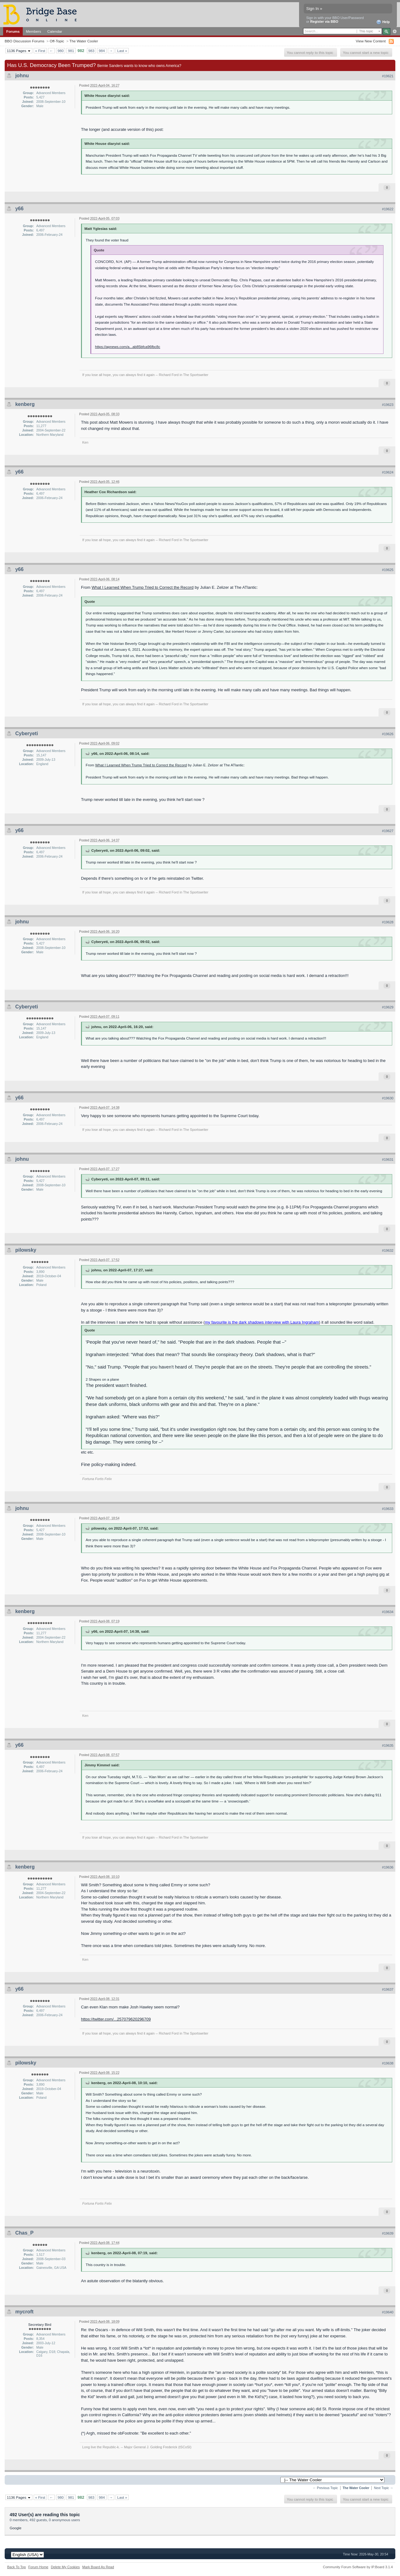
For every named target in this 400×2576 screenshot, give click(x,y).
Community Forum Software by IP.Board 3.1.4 (358, 2567)
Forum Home (38, 2567)
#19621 (387, 76)
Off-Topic (57, 41)
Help (383, 22)
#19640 (387, 2312)
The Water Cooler (83, 41)
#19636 (387, 1867)
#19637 (387, 1989)
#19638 (387, 2063)
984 (102, 51)
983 (91, 51)
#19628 (387, 922)
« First (40, 51)
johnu (22, 75)
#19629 (387, 1007)
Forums (13, 31)
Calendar (54, 31)
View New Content (371, 41)
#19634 (387, 1612)
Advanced (394, 31)
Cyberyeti (26, 733)
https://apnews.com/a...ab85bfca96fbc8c (127, 347)
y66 (19, 208)
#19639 (387, 2233)
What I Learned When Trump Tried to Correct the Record (142, 587)
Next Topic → (383, 2488)
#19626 (387, 734)
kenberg (25, 404)
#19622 (387, 209)
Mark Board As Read (98, 2567)
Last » (122, 51)
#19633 (387, 1509)
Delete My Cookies (65, 2567)
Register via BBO (324, 21)
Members (33, 31)
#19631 (387, 1159)
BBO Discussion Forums (24, 41)
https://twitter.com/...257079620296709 (116, 2019)
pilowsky (25, 1250)
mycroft (24, 2311)
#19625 (387, 570)
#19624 (387, 472)
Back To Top (16, 2567)
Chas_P (24, 2233)
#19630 (387, 1098)
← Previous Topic (325, 2488)
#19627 (387, 831)
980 (61, 51)
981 (71, 51)
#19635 (387, 1745)
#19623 (387, 405)
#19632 (387, 1250)
